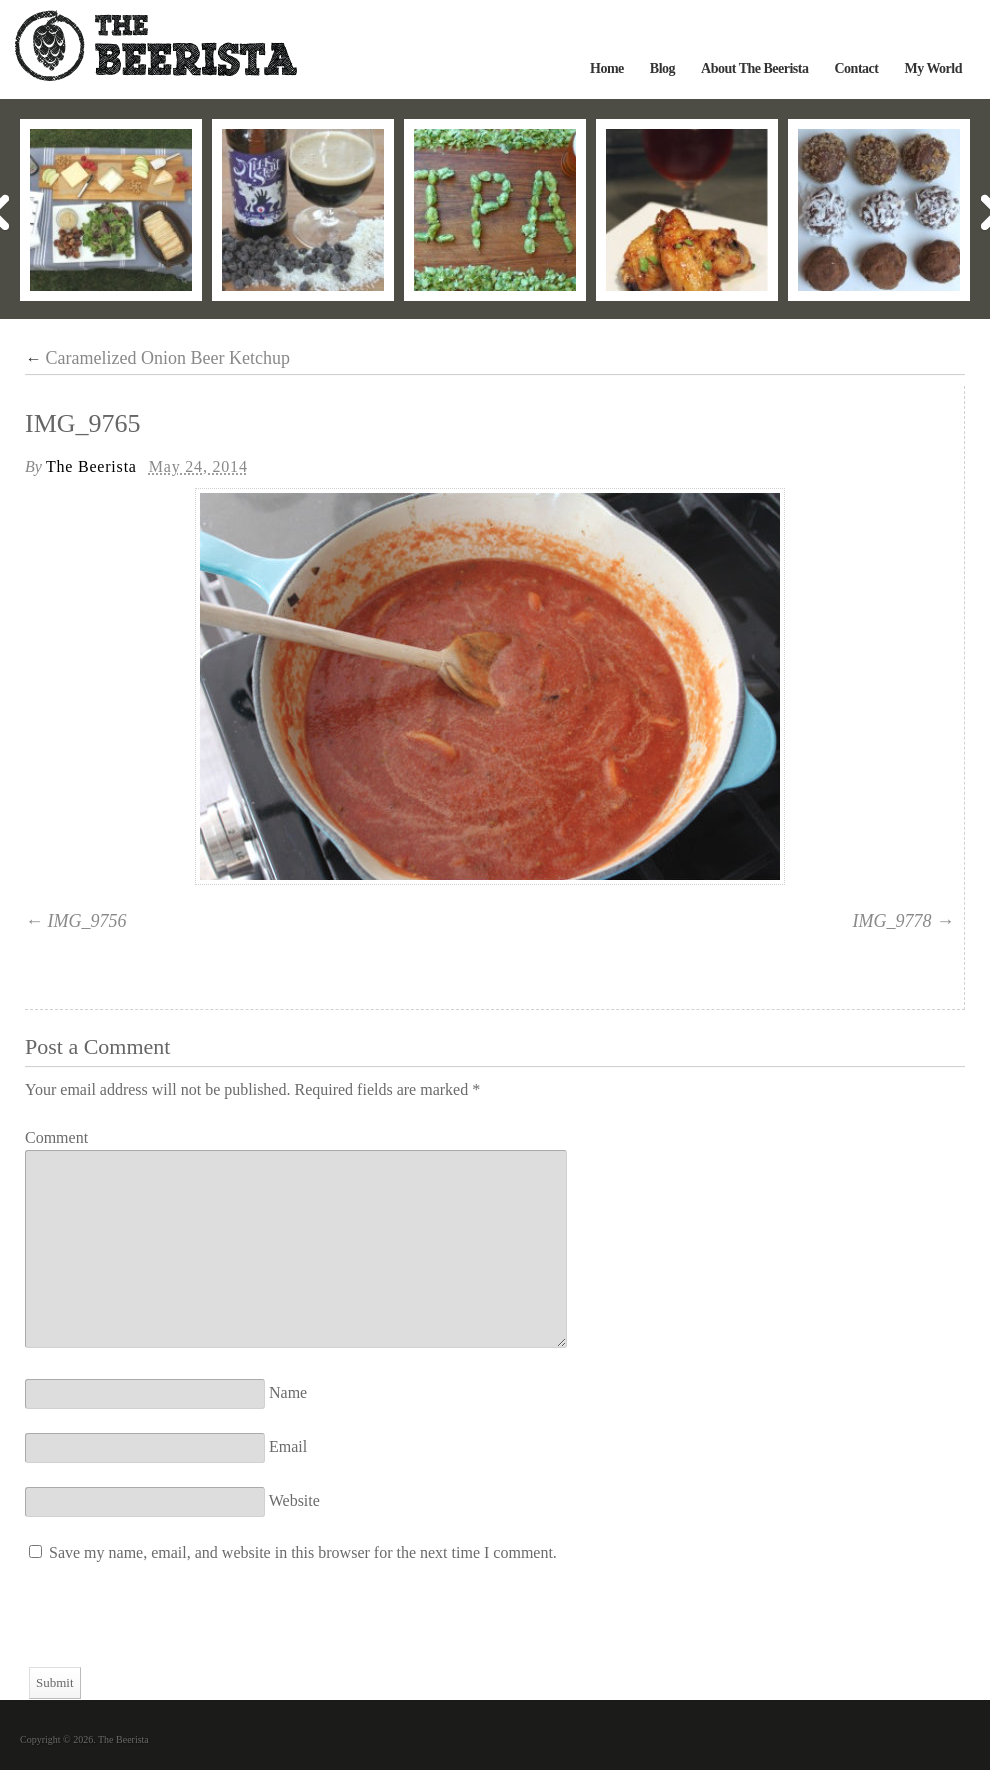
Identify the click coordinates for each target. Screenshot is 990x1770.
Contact (856, 68)
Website (294, 1500)
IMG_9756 (87, 921)
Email (288, 1446)
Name (288, 1392)
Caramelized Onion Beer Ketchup (157, 358)
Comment (56, 1137)
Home (607, 68)
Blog (662, 68)
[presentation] (177, 1628)
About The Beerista (754, 68)
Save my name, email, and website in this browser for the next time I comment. (303, 1552)
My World (933, 68)
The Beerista (91, 466)
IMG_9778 (892, 921)
